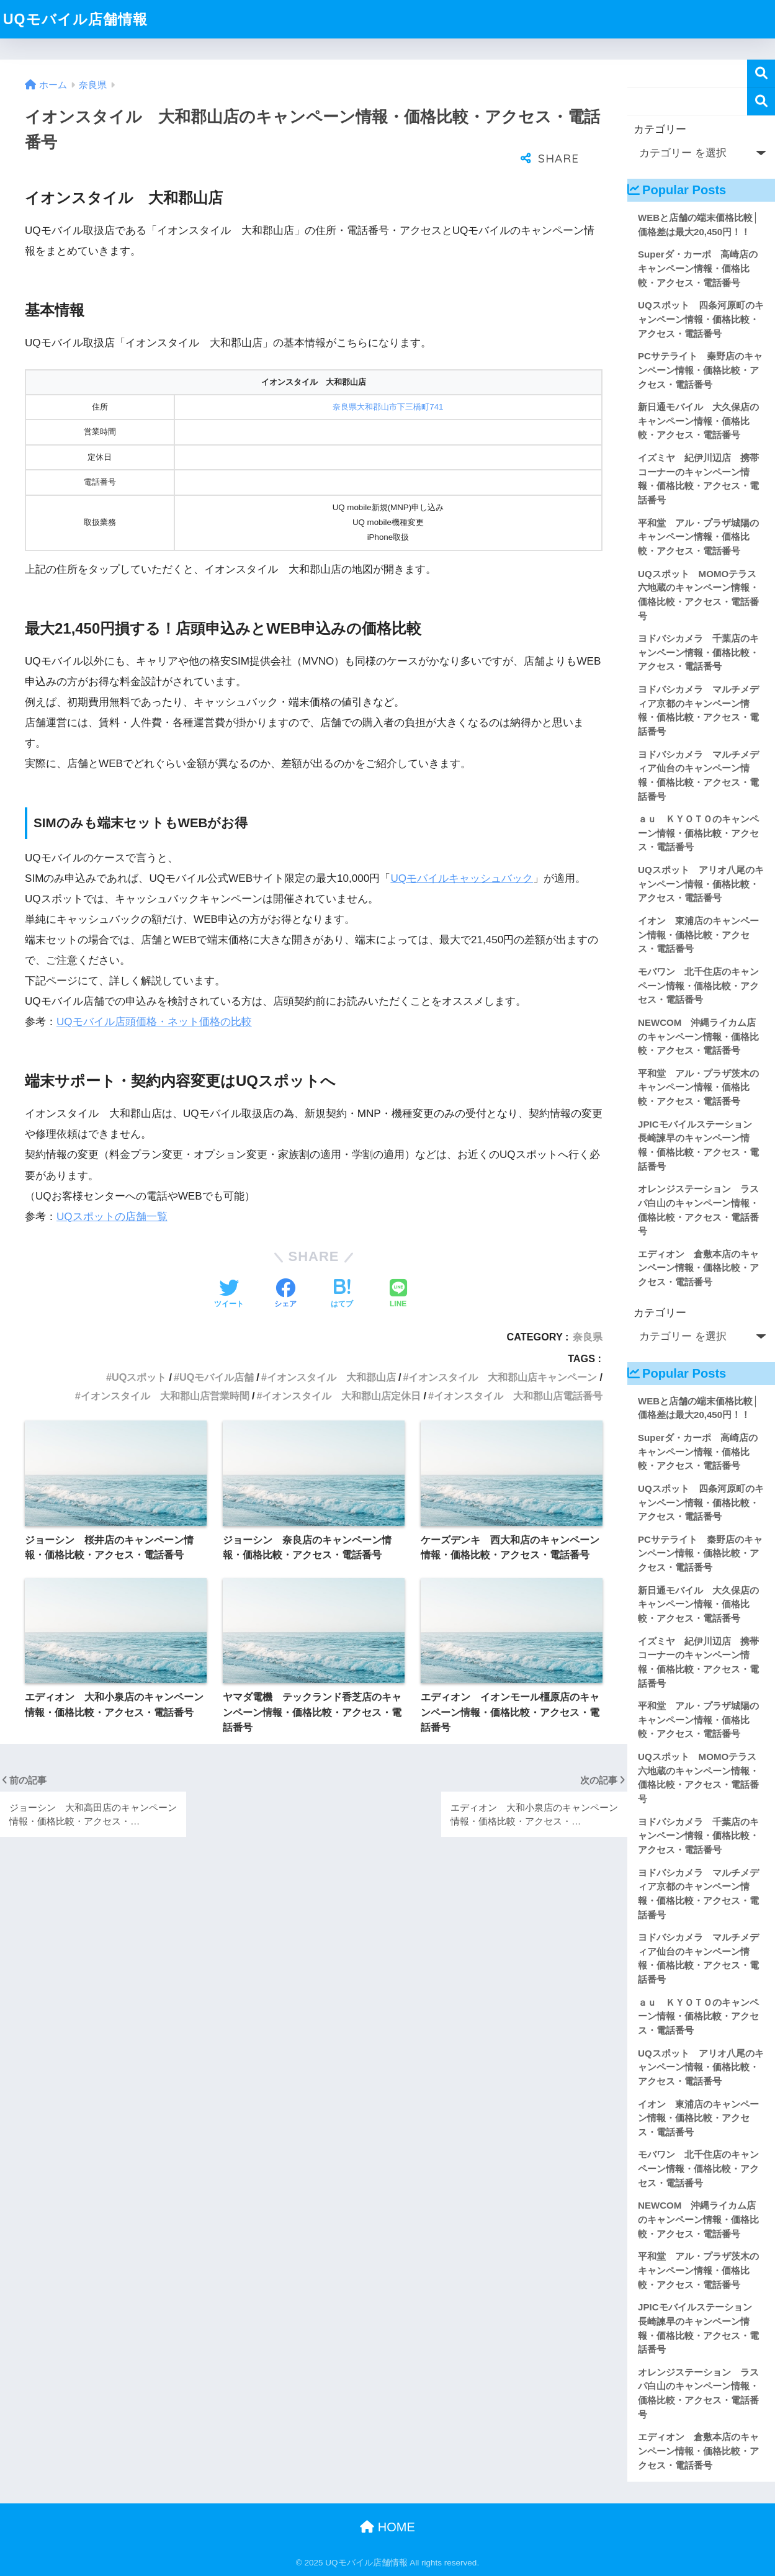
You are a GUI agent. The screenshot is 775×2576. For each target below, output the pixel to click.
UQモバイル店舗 (216, 1377)
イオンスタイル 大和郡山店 (331, 1377)
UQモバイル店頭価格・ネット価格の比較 (154, 1022)
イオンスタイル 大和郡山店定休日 (341, 1395)
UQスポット (139, 1377)
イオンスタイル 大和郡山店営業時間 (165, 1395)
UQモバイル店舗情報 (75, 19)
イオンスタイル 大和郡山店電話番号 (518, 1395)
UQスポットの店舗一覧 (112, 1217)
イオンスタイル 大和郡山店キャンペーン (502, 1377)
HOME (387, 2527)
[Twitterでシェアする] (229, 1294)
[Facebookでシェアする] (285, 1294)
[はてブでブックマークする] (342, 1294)
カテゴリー (660, 129)
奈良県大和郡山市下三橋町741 (388, 406)
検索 (761, 74)
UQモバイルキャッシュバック (461, 878)
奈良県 (588, 1336)
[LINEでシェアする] (398, 1294)
